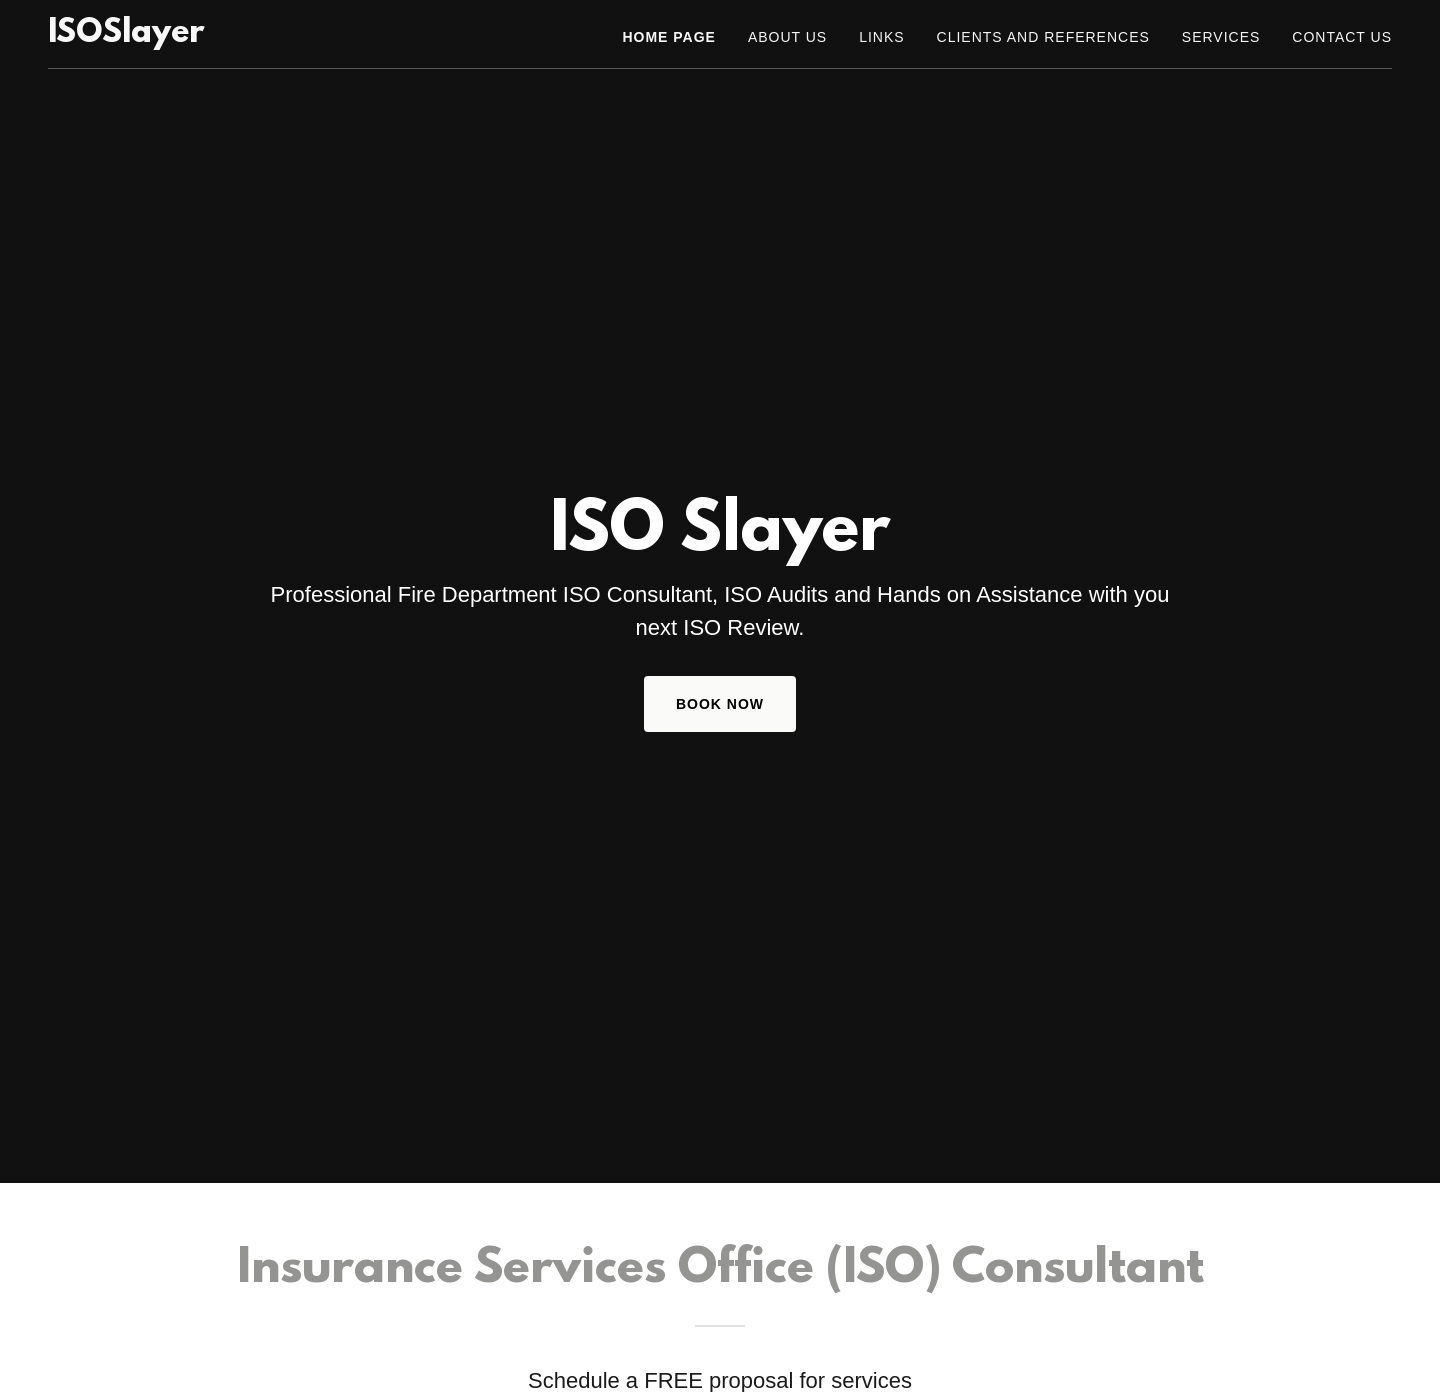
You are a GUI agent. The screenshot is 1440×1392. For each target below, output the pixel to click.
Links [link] (881, 37)
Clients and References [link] (1043, 37)
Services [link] (1221, 37)
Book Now (720, 704)
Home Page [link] (668, 37)
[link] (126, 36)
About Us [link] (787, 37)
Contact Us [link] (1342, 37)
